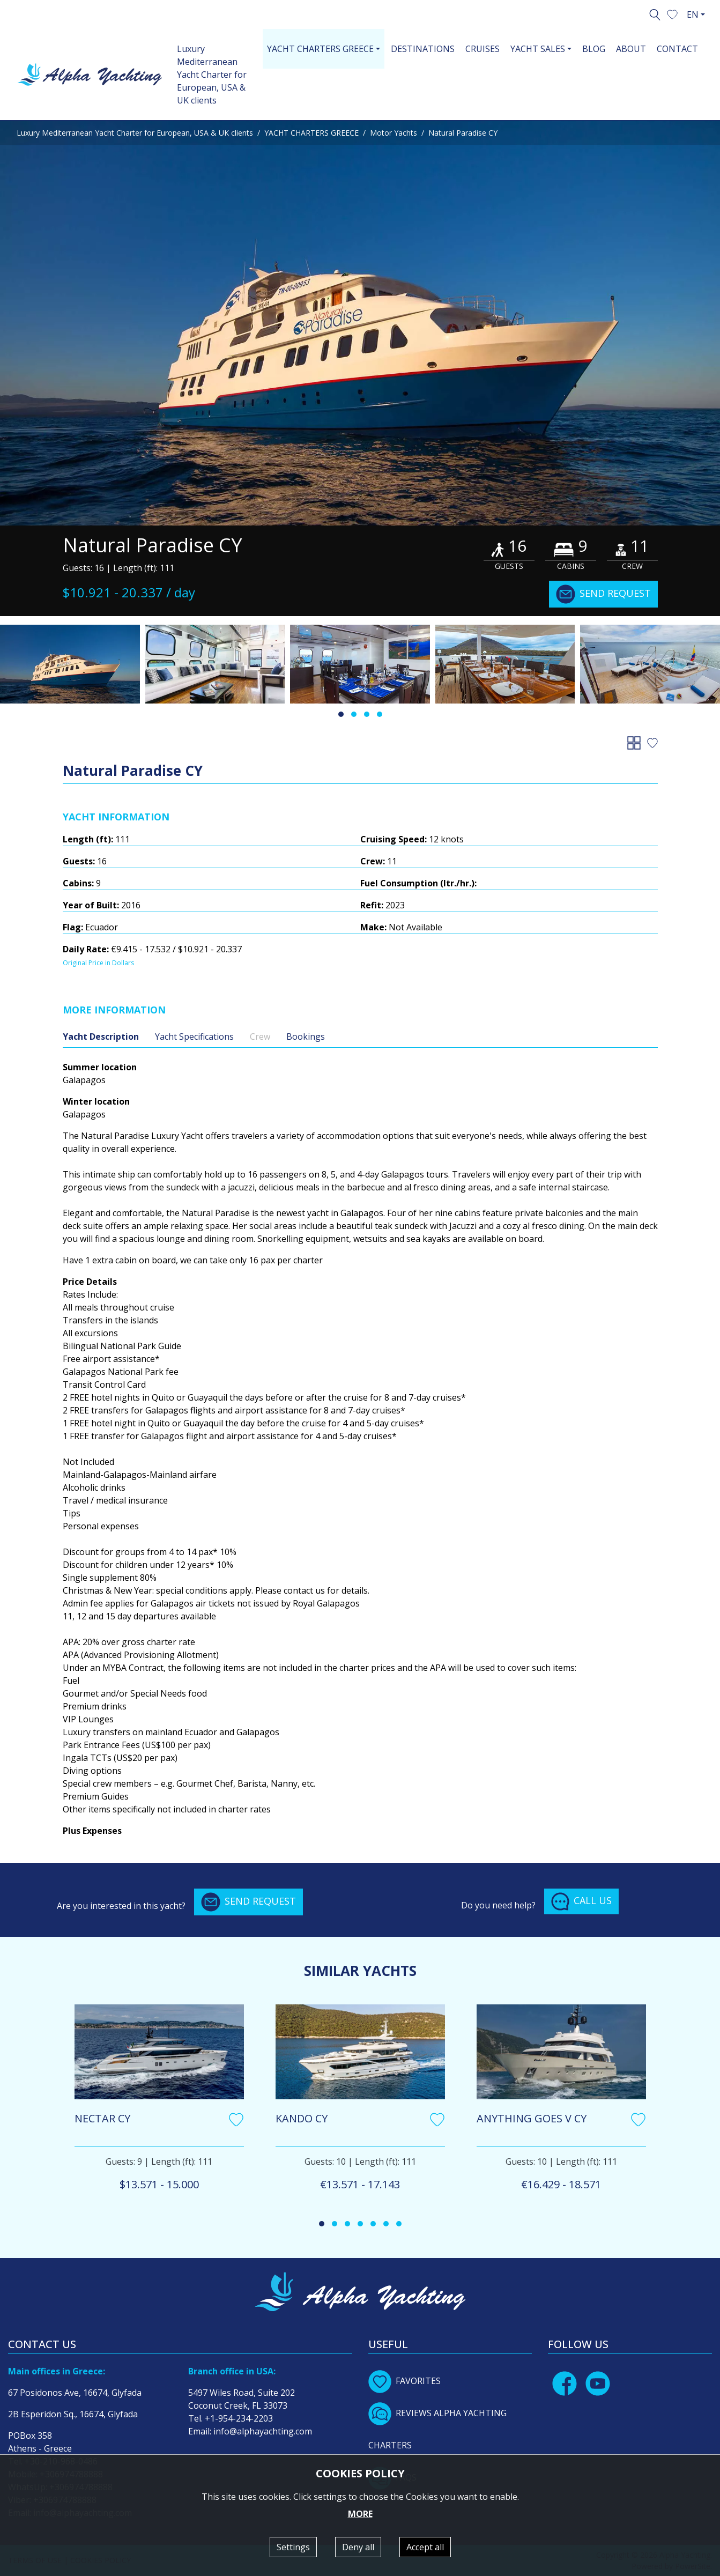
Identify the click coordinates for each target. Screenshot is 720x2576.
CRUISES (482, 49)
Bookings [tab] (305, 1036)
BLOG (593, 49)
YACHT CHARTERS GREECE (311, 133)
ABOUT (631, 49)
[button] (672, 13)
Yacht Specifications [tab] (194, 1036)
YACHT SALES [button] (537, 49)
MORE (360, 2514)
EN (693, 14)
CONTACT (677, 49)
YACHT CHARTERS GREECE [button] (320, 49)
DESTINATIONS (423, 49)
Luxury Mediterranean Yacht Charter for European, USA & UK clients (212, 74)
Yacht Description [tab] (101, 1036)
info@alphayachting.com (262, 2431)
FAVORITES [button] (404, 2381)
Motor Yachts (393, 133)
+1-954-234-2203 (239, 2418)
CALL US (581, 1901)
